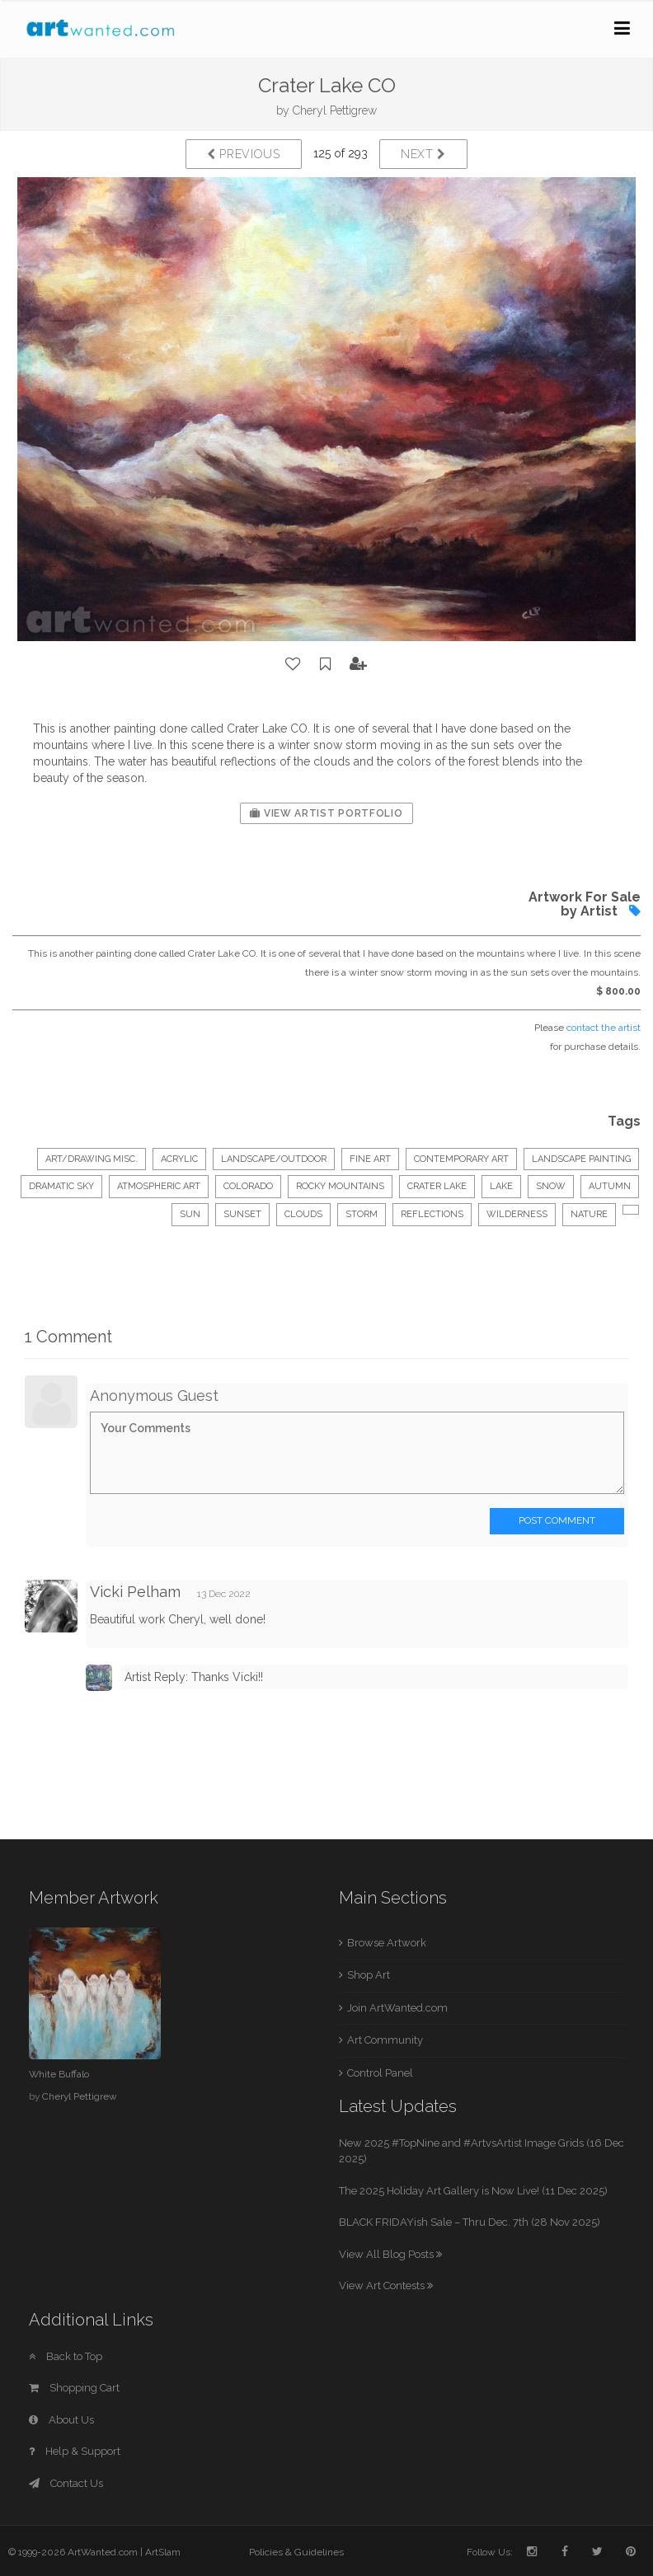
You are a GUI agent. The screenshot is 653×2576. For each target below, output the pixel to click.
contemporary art (461, 1159)
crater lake (437, 1186)
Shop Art (368, 1975)
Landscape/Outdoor (273, 1159)
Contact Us (66, 2483)
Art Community (385, 2040)
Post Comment (557, 1520)
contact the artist (603, 1027)
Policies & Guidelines (296, 2552)
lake (501, 1186)
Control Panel (380, 2073)
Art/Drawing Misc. (91, 1159)
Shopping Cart (74, 2388)
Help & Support (74, 2451)
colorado (248, 1186)
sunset (242, 1214)
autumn (610, 1186)
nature (589, 1214)
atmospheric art (158, 1186)
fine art (370, 1159)
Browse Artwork (386, 1943)
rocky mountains (340, 1186)
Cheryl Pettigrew (335, 110)
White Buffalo (59, 2074)
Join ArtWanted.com (397, 2008)
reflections (432, 1214)
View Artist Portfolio (326, 813)
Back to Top (65, 2356)
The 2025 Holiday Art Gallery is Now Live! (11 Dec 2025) (473, 2191)
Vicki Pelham (135, 1591)
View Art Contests (386, 2285)
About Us (61, 2420)
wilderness (516, 1214)
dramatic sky (61, 1186)
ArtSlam (163, 2552)
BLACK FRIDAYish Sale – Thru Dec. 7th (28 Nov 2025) (469, 2222)
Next (423, 154)
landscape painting (581, 1159)
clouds (303, 1214)
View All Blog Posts (390, 2254)
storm (361, 1214)
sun (190, 1214)
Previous (243, 154)
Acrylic (179, 1159)
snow (551, 1186)
